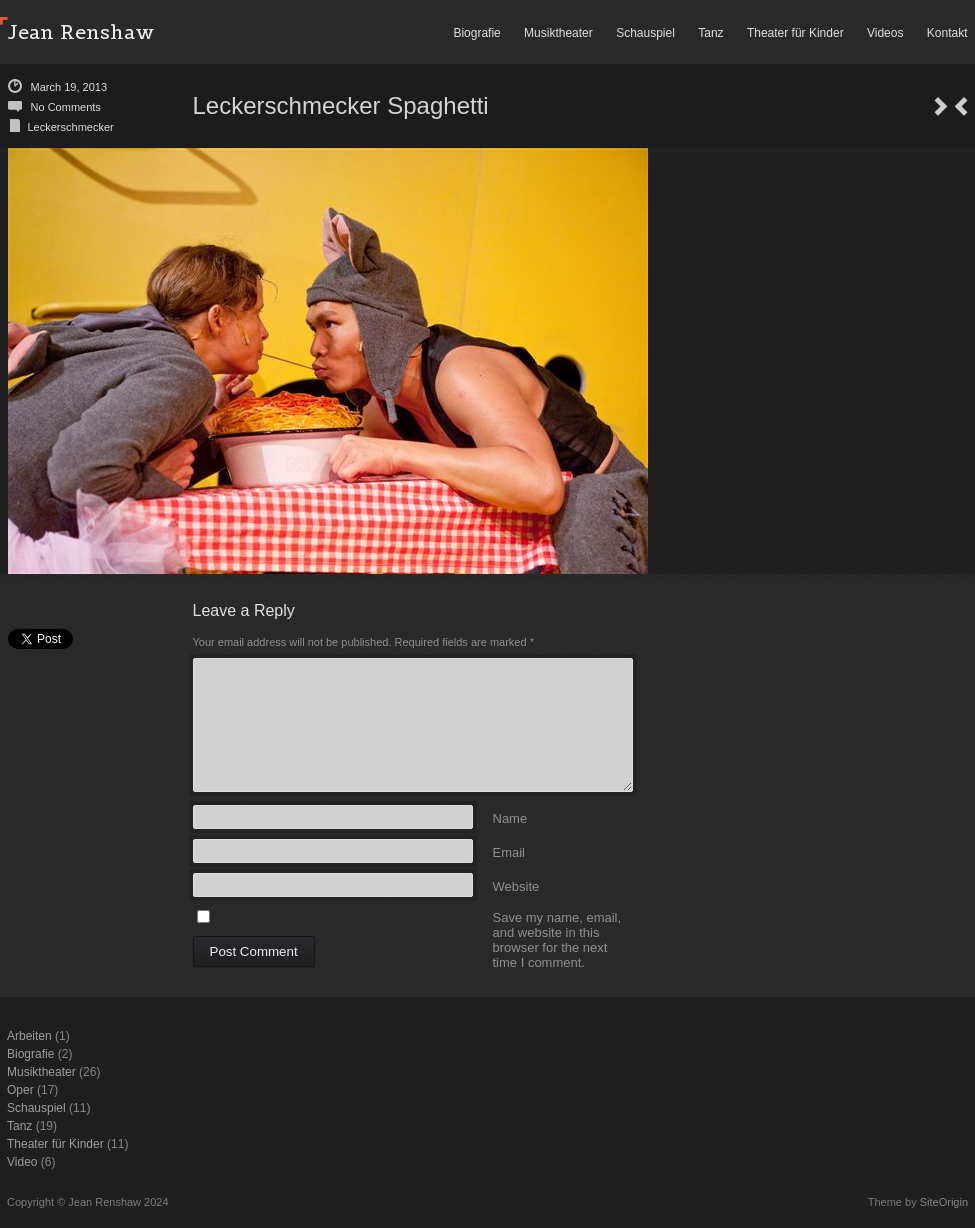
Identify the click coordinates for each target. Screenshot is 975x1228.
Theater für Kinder (795, 33)
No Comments (66, 107)
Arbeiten (29, 1036)
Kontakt (947, 33)
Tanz (710, 33)
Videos (885, 33)
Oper (20, 1090)
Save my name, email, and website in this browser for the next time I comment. (557, 916)
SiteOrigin (944, 1202)
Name (510, 817)
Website (516, 885)
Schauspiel (645, 33)
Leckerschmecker (71, 127)
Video (22, 1162)
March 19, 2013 (69, 87)
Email (509, 851)
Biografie (476, 33)
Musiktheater (558, 33)
